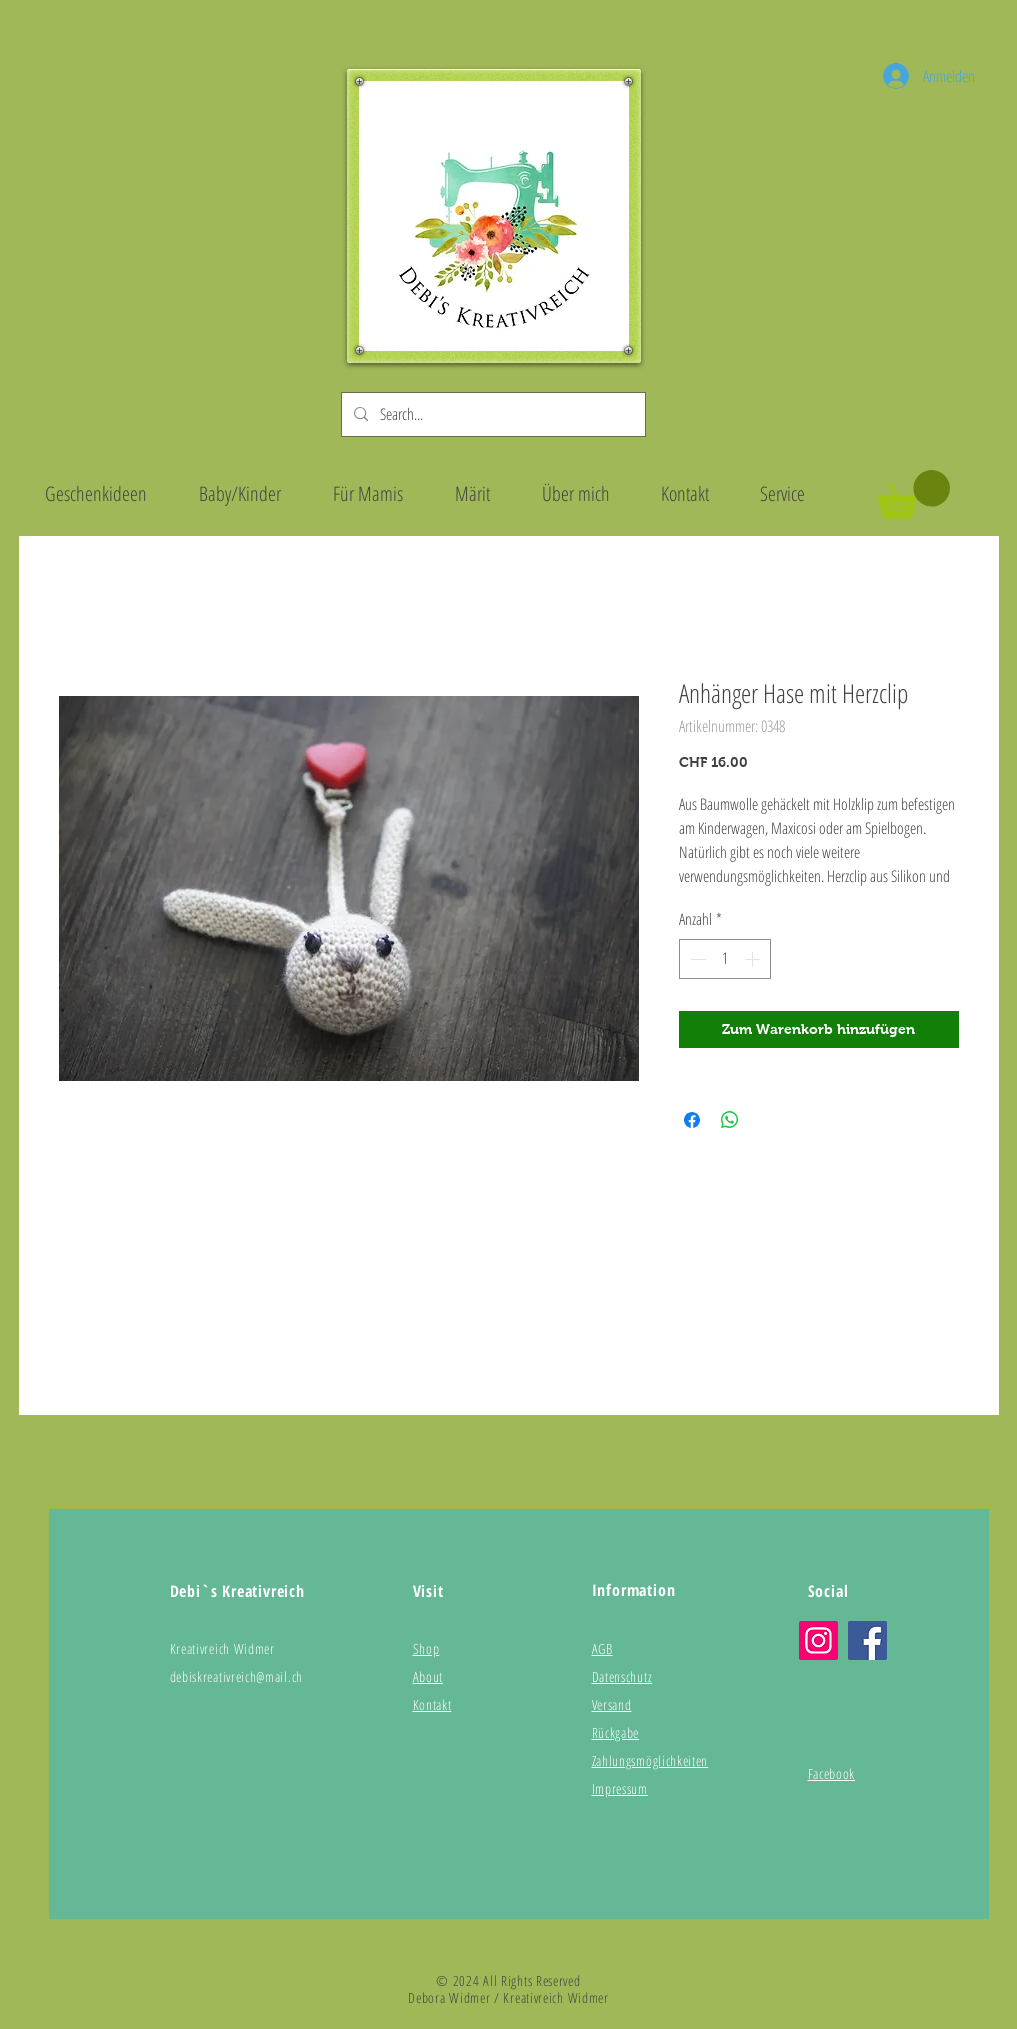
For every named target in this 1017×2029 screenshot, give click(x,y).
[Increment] (754, 959)
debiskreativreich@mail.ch (237, 1676)
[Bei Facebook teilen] (692, 1120)
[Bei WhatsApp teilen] (730, 1120)
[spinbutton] (725, 959)
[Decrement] (696, 959)
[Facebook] (867, 1640)
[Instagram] (818, 1640)
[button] (913, 494)
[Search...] (491, 414)
